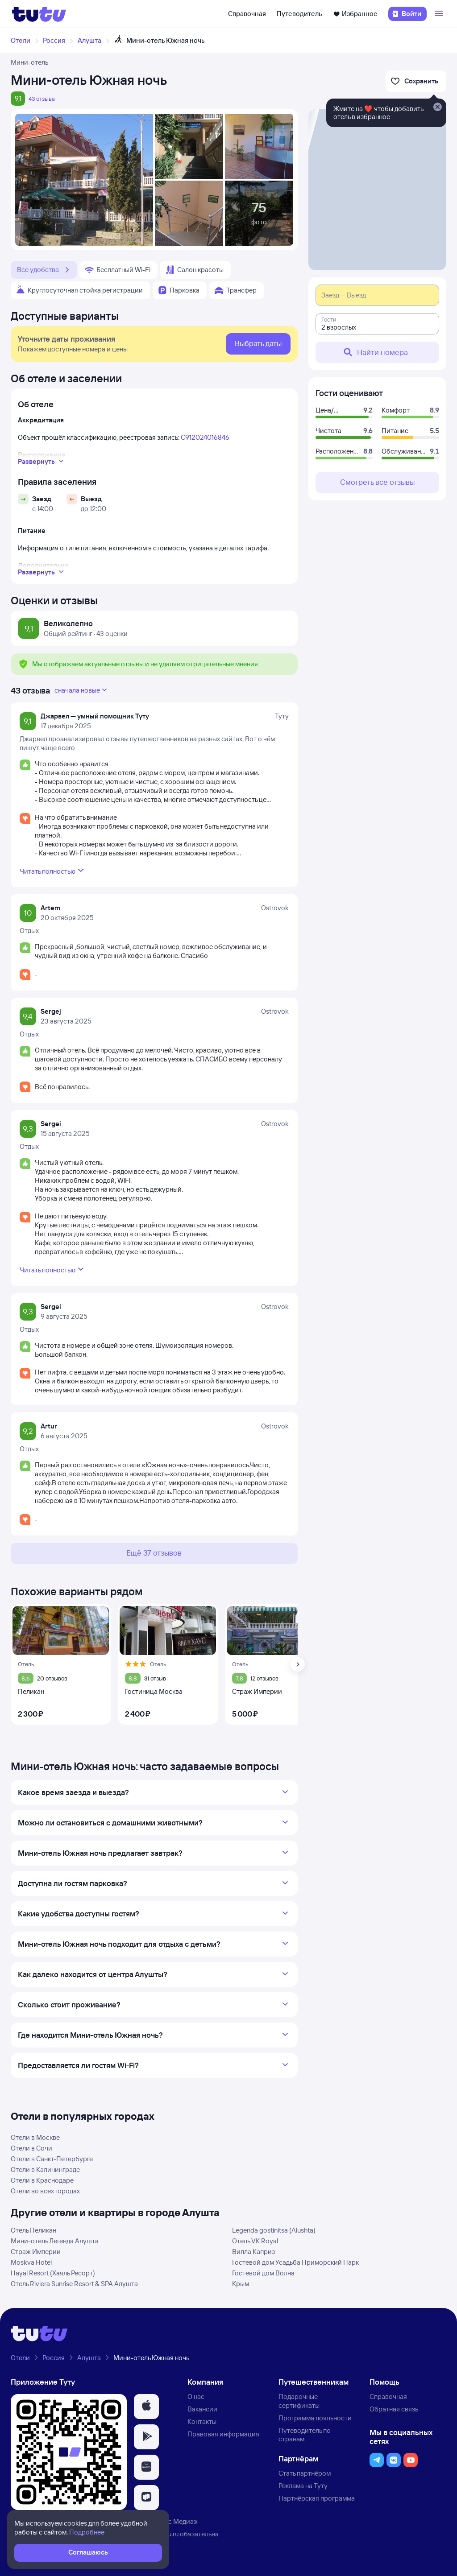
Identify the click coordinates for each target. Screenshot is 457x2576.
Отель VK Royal (255, 2241)
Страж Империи (36, 2251)
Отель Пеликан (33, 2230)
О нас (195, 2396)
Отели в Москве (35, 2137)
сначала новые (81, 689)
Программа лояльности (315, 2418)
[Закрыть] (437, 107)
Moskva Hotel (31, 2262)
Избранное (355, 13)
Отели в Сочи (31, 2148)
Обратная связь (394, 2409)
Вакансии (202, 2409)
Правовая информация (223, 2434)
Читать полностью (53, 870)
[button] (146, 2406)
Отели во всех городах (45, 2191)
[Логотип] (39, 14)
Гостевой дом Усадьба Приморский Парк (295, 2262)
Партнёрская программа (316, 2498)
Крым (240, 2283)
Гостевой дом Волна (263, 2273)
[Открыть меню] (440, 13)
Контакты (201, 2421)
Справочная (247, 13)
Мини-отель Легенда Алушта (55, 2241)
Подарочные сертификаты (299, 2401)
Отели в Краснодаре (42, 2180)
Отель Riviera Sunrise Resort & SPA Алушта (74, 2283)
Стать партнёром (304, 2473)
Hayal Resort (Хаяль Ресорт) (53, 2273)
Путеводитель (299, 13)
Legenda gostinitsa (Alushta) (274, 2230)
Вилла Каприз (253, 2251)
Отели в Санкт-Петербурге (52, 2159)
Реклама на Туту (303, 2485)
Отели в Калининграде (45, 2169)
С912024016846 (205, 437)
